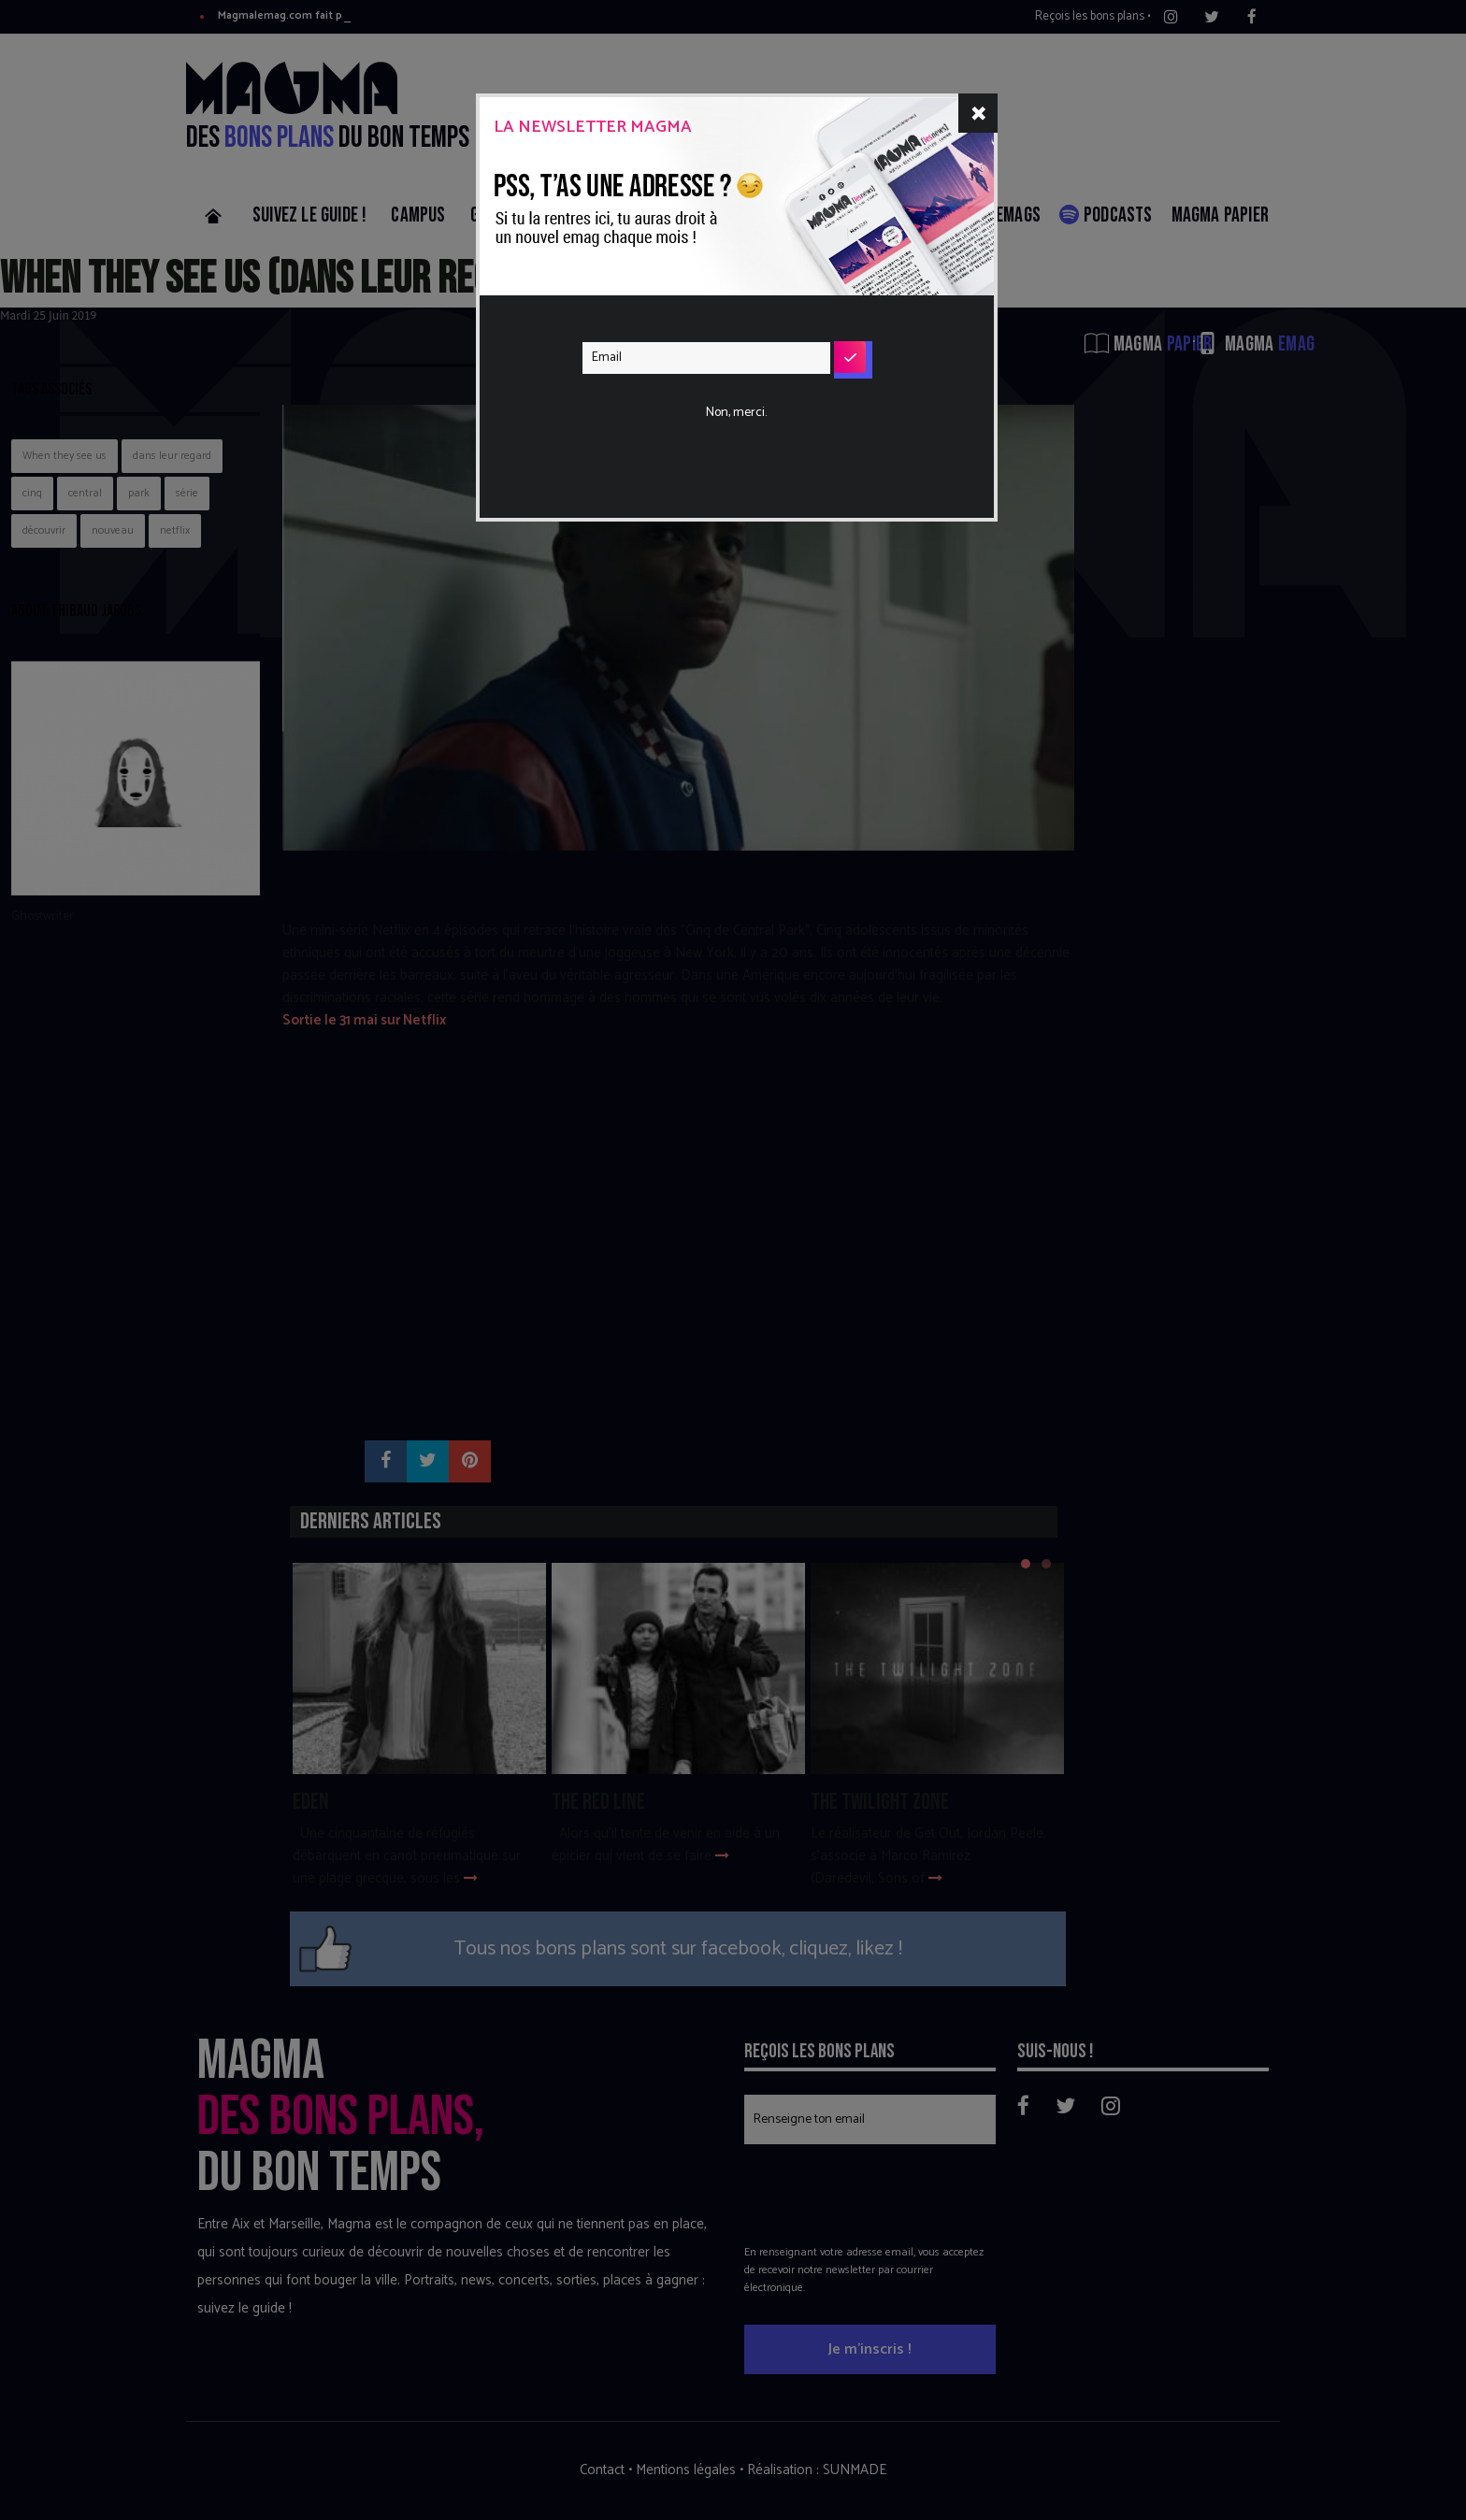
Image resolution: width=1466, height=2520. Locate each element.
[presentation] (724, 415)
